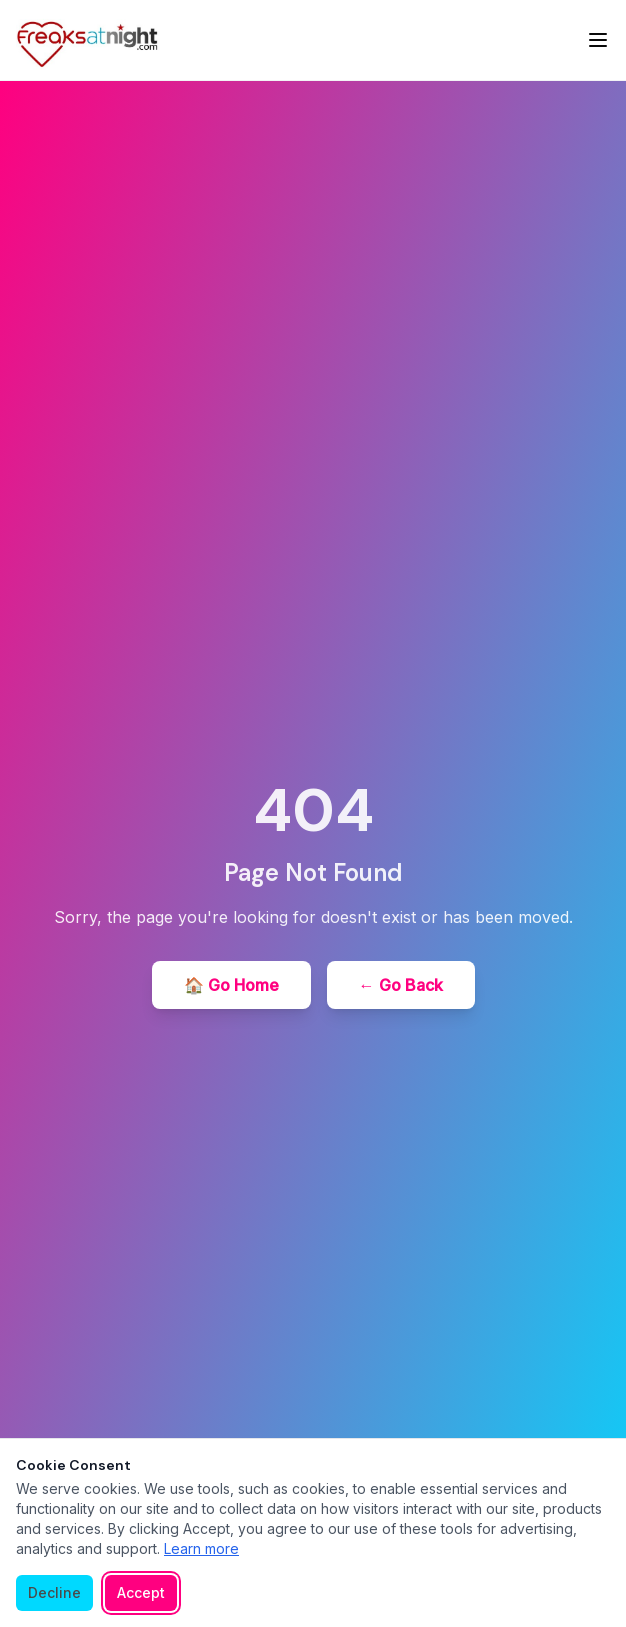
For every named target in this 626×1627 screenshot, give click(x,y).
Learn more (201, 1548)
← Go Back (401, 985)
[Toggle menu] (598, 40)
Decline (54, 1592)
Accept (141, 1592)
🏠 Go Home (231, 985)
